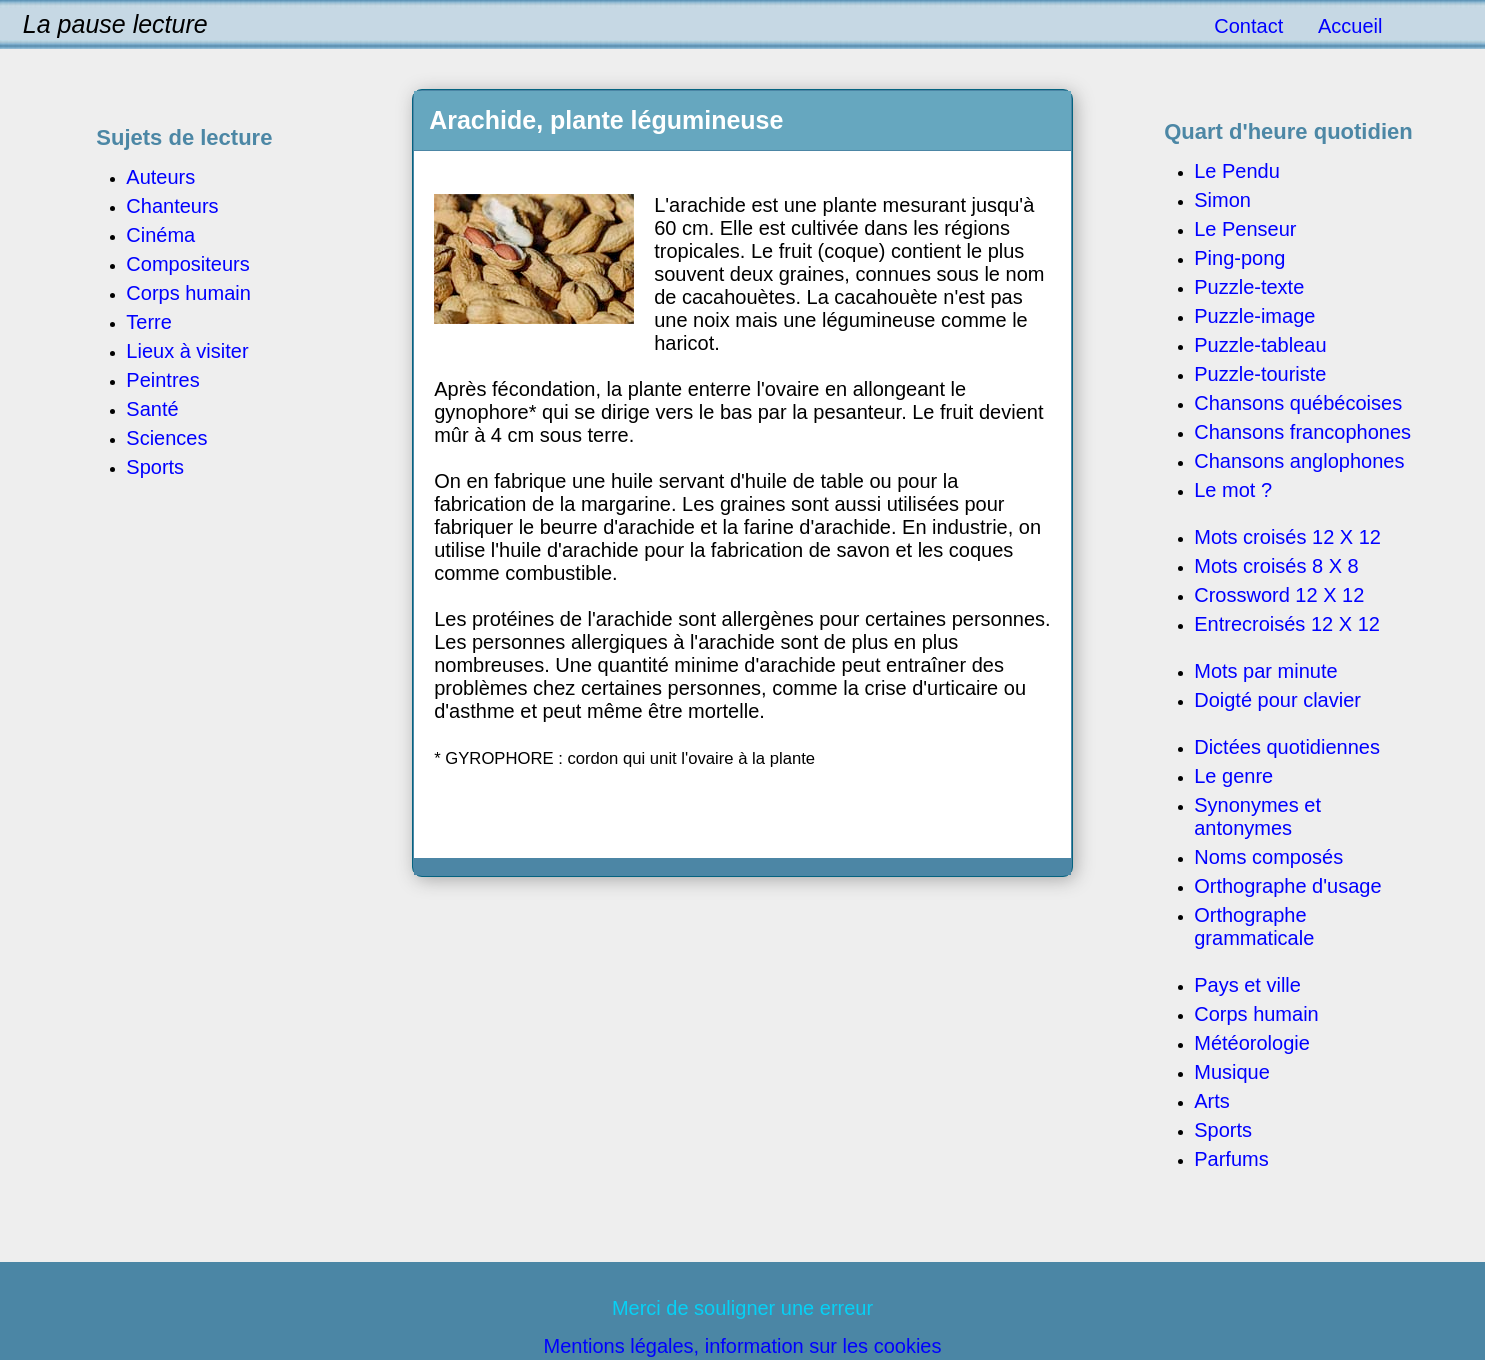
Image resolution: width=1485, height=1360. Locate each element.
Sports (1223, 1130)
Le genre (1233, 776)
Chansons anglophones (1299, 461)
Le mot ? (1233, 490)
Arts (1212, 1101)
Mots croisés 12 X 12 (1287, 537)
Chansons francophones (1302, 432)
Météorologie (1252, 1043)
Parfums (1231, 1159)
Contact (1248, 26)
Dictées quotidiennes (1287, 747)
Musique (1232, 1072)
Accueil (1350, 26)
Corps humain (1256, 1014)
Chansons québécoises (1298, 403)
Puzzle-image (1254, 316)
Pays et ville (1247, 985)
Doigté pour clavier (1277, 700)
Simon (1222, 200)
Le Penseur (1245, 229)
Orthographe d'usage (1287, 886)
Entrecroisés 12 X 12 (1287, 624)
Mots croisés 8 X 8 (1276, 566)
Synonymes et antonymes (1257, 816)
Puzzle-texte (1249, 287)
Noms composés (1268, 857)
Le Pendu (1237, 171)
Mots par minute (1265, 671)
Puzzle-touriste (1260, 374)
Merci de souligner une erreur (742, 1308)
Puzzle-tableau (1260, 345)
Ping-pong (1239, 258)
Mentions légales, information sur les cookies (743, 1346)
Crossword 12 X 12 (1279, 595)
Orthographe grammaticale (1254, 926)
